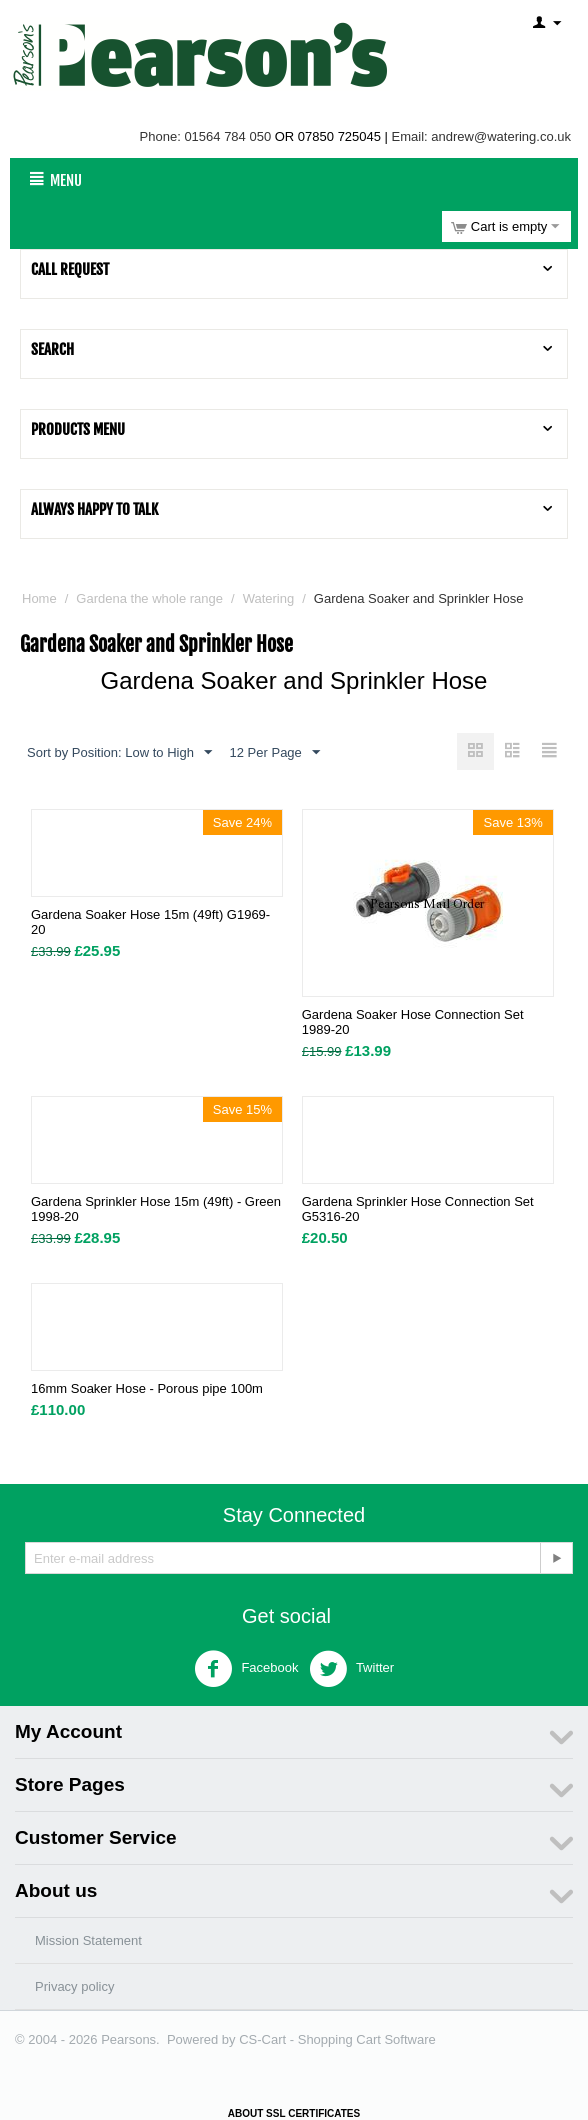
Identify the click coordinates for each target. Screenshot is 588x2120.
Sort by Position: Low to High (119, 753)
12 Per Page (275, 753)
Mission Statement (88, 1940)
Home (39, 598)
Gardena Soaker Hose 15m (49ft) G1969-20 (150, 922)
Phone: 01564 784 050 (206, 136)
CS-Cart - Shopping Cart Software (337, 2039)
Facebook (246, 1669)
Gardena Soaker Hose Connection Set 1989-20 (413, 1022)
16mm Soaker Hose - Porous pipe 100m (147, 1388)
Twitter (352, 1669)
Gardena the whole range (149, 598)
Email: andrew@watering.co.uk (481, 136)
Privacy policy (74, 1986)
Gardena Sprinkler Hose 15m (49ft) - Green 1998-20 (156, 1209)
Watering (269, 598)
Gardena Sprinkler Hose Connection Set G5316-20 (418, 1209)
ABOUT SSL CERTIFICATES (294, 2113)
